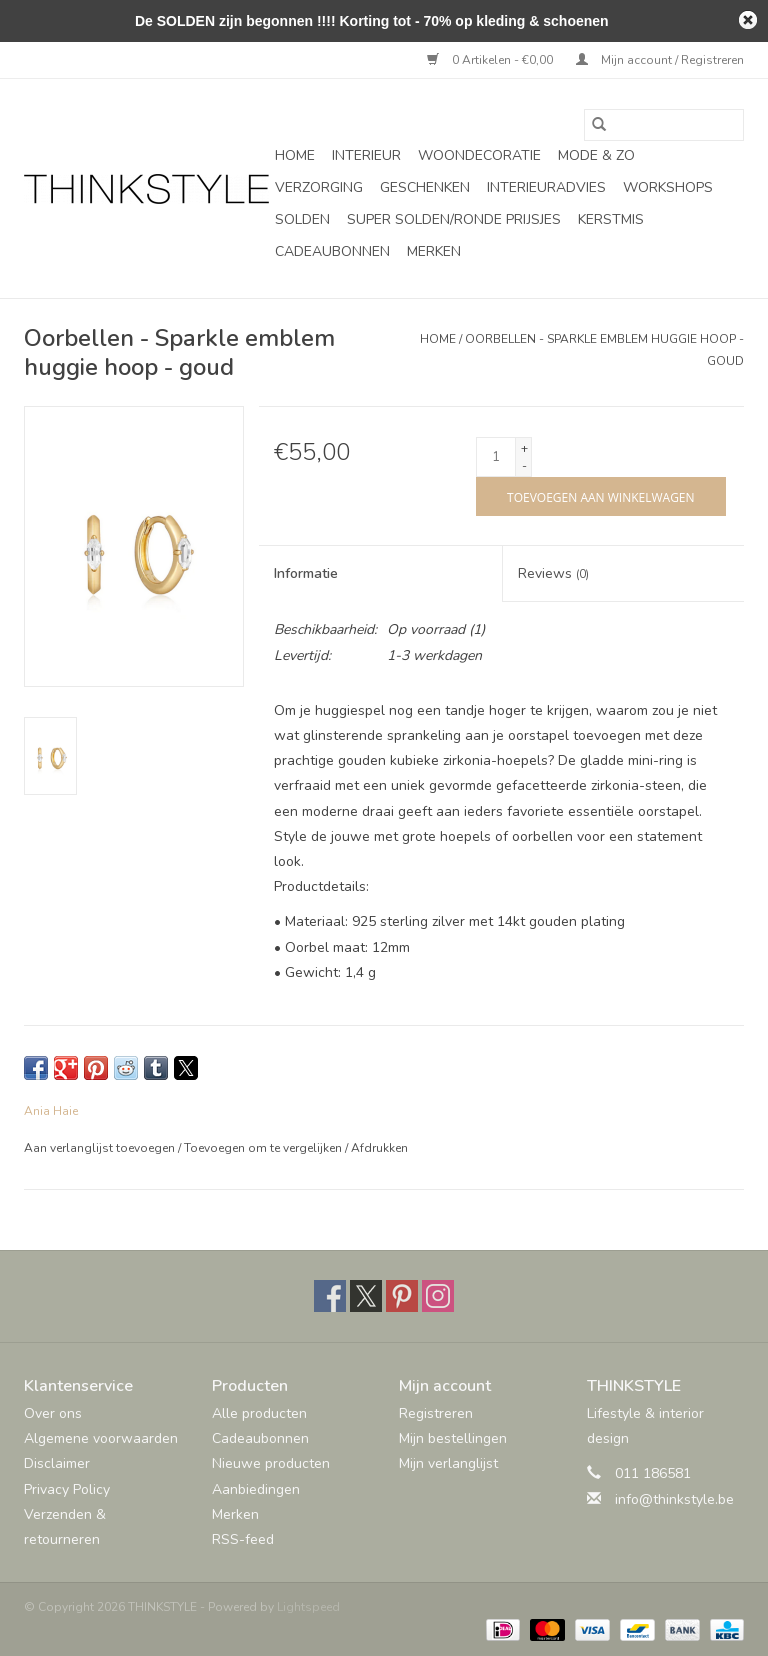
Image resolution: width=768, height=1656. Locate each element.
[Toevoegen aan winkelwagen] (600, 496)
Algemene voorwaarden (101, 1438)
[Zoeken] (664, 125)
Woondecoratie (479, 155)
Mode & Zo (596, 155)
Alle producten (259, 1413)
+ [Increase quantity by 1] (524, 448)
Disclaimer (57, 1463)
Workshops (668, 187)
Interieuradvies (546, 187)
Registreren (436, 1413)
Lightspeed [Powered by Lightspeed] (308, 1607)
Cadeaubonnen (332, 251)
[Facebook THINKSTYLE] (330, 1296)
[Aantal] (496, 457)
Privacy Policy (67, 1489)
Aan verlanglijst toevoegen (101, 1148)
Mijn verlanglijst (448, 1463)
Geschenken (425, 187)
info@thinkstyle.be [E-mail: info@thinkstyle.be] (674, 1499)
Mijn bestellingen (453, 1438)
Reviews (553, 573)
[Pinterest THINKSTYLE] (402, 1296)
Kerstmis (611, 219)
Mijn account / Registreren (660, 60)
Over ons (53, 1413)
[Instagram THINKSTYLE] (438, 1296)
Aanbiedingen (256, 1489)
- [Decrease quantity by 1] (524, 466)
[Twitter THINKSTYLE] (366, 1296)
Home (295, 155)
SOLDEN (302, 219)
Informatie (306, 573)
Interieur (366, 155)
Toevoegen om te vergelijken (264, 1148)
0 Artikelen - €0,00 (491, 60)
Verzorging (319, 187)
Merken (434, 251)
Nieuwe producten (271, 1463)
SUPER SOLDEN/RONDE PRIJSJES (454, 219)
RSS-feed (243, 1539)
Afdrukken (379, 1148)
